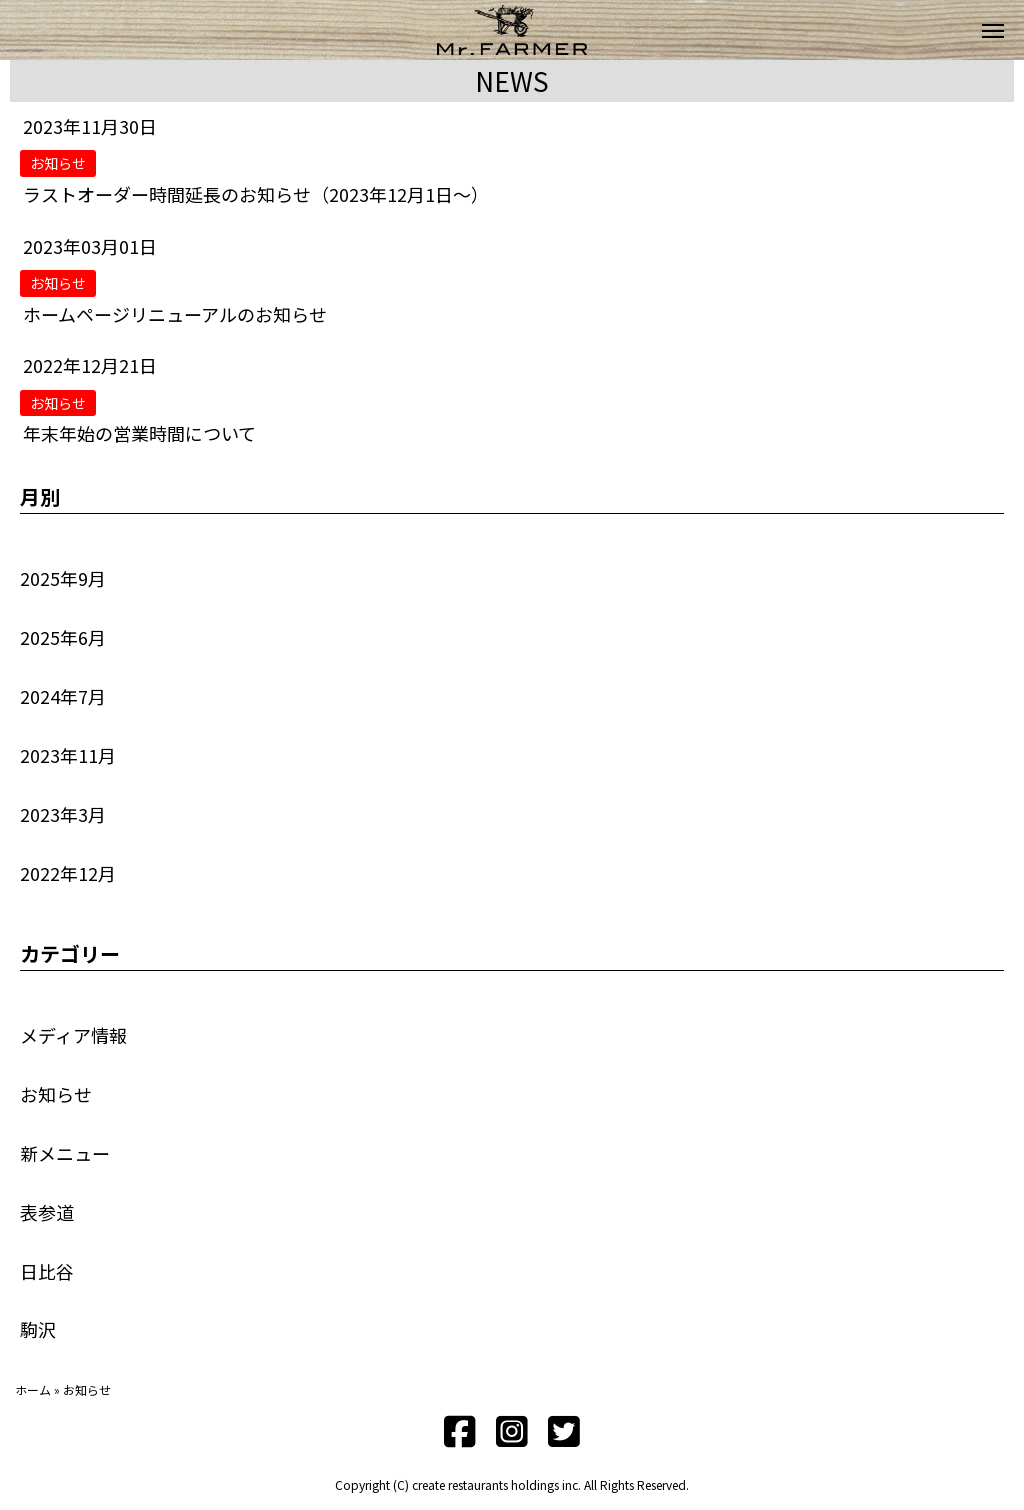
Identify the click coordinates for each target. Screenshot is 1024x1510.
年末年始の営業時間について (139, 433)
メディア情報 (73, 1035)
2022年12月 (68, 873)
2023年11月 (68, 755)
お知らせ (56, 1094)
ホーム (33, 1389)
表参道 (47, 1212)
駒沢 (38, 1329)
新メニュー (65, 1153)
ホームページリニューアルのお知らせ (175, 314)
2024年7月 (63, 696)
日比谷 (47, 1271)
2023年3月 (63, 814)
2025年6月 (63, 637)
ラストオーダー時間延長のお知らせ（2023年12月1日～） (256, 194)
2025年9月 (63, 578)
